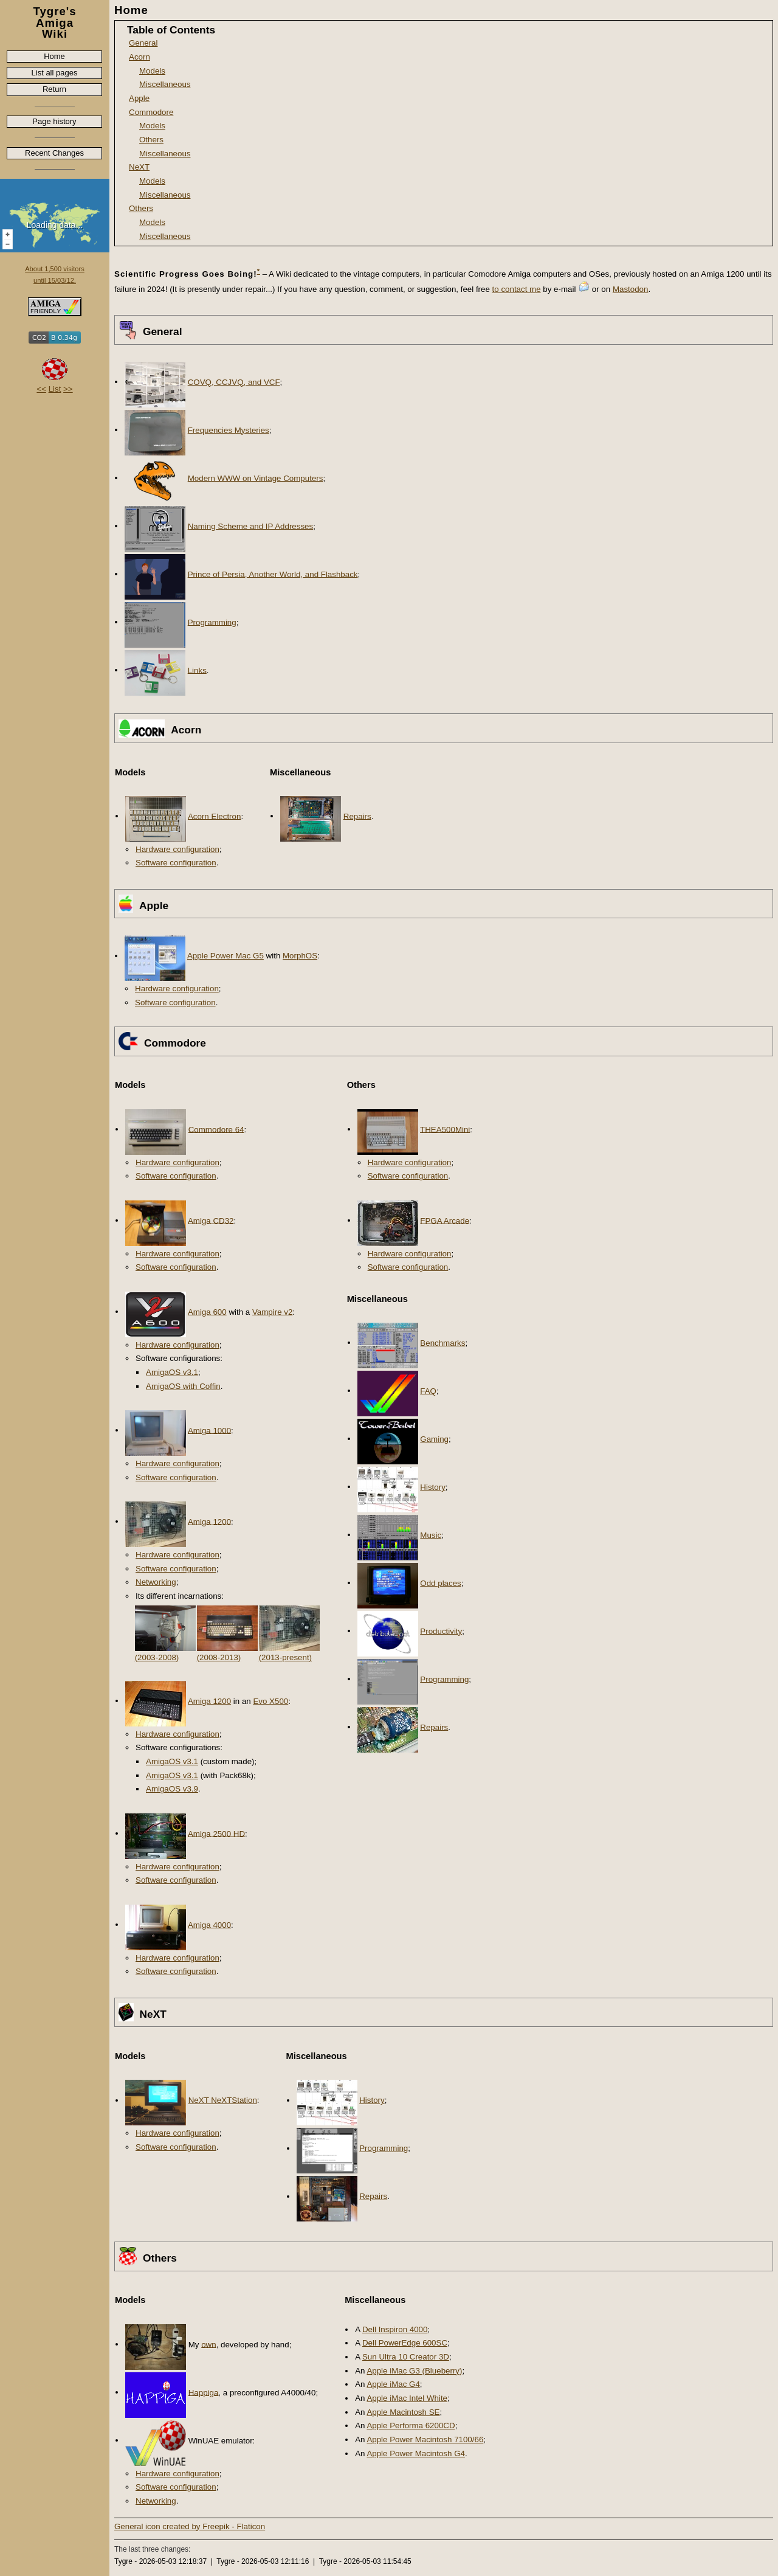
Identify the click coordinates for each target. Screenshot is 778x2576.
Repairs (357, 815)
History (432, 1486)
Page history (54, 121)
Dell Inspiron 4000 (394, 2329)
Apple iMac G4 (393, 2384)
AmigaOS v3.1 (172, 1372)
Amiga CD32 (211, 1220)
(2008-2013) (219, 1657)
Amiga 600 (207, 1311)
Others (151, 139)
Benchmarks (442, 1342)
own (208, 2344)
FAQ (428, 1390)
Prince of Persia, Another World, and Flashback (273, 573)
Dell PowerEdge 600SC (404, 2342)
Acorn (139, 56)
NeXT (139, 166)
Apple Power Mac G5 (225, 955)
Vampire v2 (272, 1311)
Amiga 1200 (209, 1521)
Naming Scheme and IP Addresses (250, 525)
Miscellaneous (164, 84)
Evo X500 (270, 1700)
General (143, 42)
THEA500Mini (445, 1129)
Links (197, 669)
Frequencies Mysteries (228, 429)
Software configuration (176, 862)
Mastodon (631, 289)
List (55, 388)
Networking (156, 1582)
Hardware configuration (177, 849)
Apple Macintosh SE (403, 2412)
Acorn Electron (214, 815)
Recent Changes (54, 153)
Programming (212, 621)
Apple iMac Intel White (407, 2398)
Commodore (151, 112)
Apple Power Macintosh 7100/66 (425, 2439)
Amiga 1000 (209, 1430)
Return (54, 89)
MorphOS (300, 955)
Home (54, 56)
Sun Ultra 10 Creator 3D (405, 2356)
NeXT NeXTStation (222, 2100)
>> (68, 388)
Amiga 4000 (209, 1924)
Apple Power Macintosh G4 (416, 2453)
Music (430, 1534)
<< (41, 388)
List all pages (55, 72)
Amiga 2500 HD (216, 1833)
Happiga (203, 2392)
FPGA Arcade (444, 1220)
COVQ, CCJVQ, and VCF (234, 381)
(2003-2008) (157, 1657)
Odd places (440, 1582)
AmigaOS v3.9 (172, 1788)
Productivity (441, 1630)
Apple (139, 98)
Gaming (434, 1438)
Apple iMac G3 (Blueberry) (414, 2370)
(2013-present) (285, 1657)
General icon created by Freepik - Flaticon (189, 2526)
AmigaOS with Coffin (183, 1386)
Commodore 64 (216, 1129)
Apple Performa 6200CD (411, 2425)
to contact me (516, 289)
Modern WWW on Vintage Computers (255, 477)
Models (152, 70)
